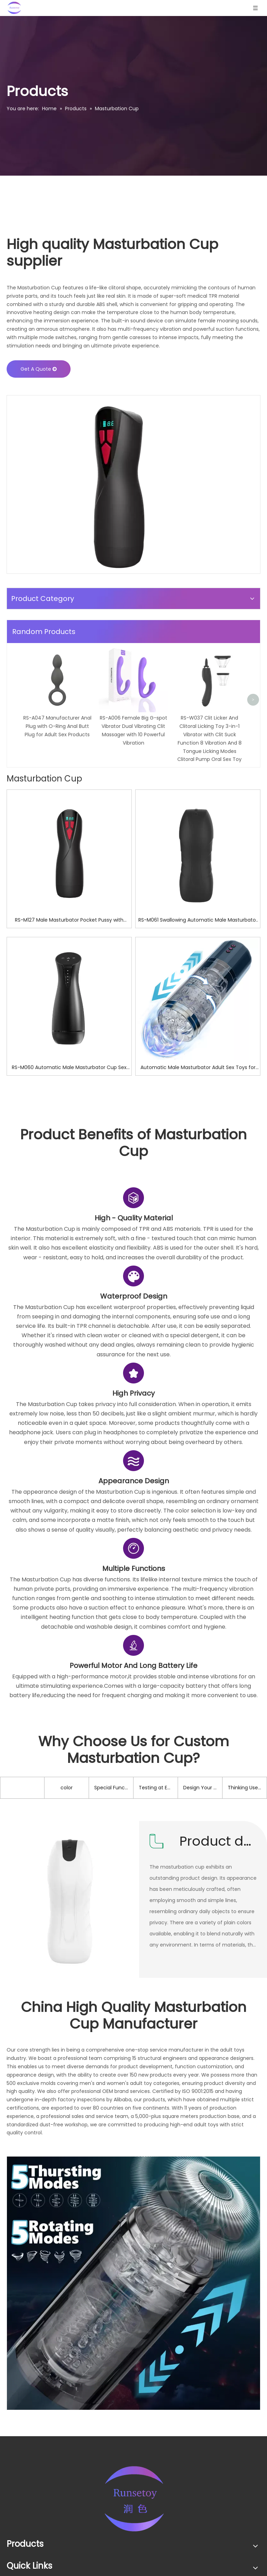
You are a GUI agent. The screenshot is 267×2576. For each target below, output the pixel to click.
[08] (133, 2400)
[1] (133, 1490)
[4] (133, 1315)
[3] (133, 1577)
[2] (133, 1393)
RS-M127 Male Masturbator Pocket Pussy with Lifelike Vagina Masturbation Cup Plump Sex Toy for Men (69, 1038)
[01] (118, 484)
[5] (133, 1665)
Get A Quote (39, 369)
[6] (133, 1762)
